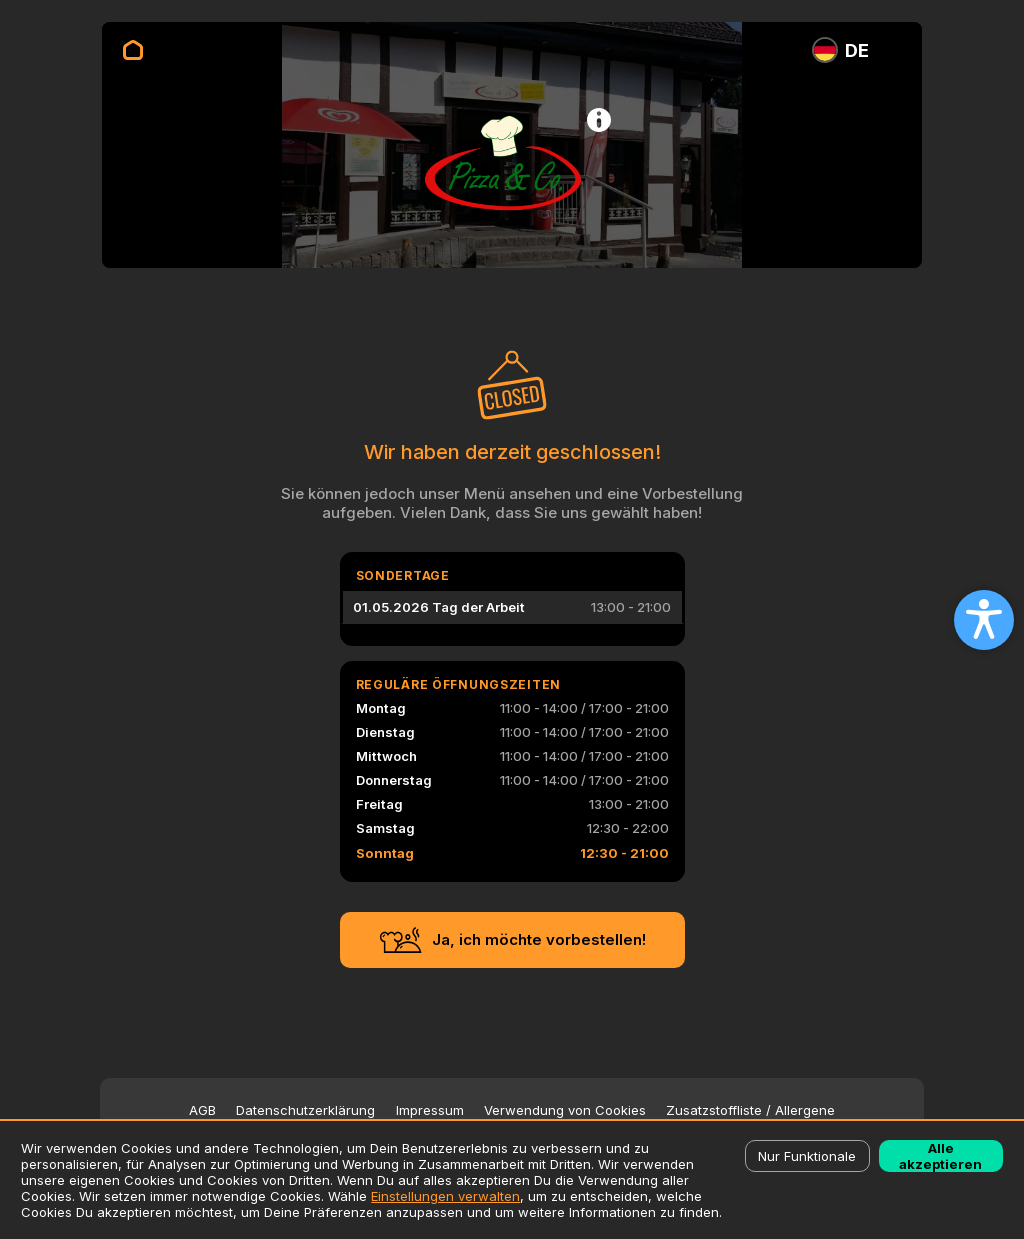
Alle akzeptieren (940, 1156)
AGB (202, 1110)
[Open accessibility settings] (984, 620)
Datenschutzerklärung (305, 1110)
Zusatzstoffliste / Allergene (750, 1110)
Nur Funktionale (807, 1156)
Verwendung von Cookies (565, 1110)
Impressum (430, 1110)
